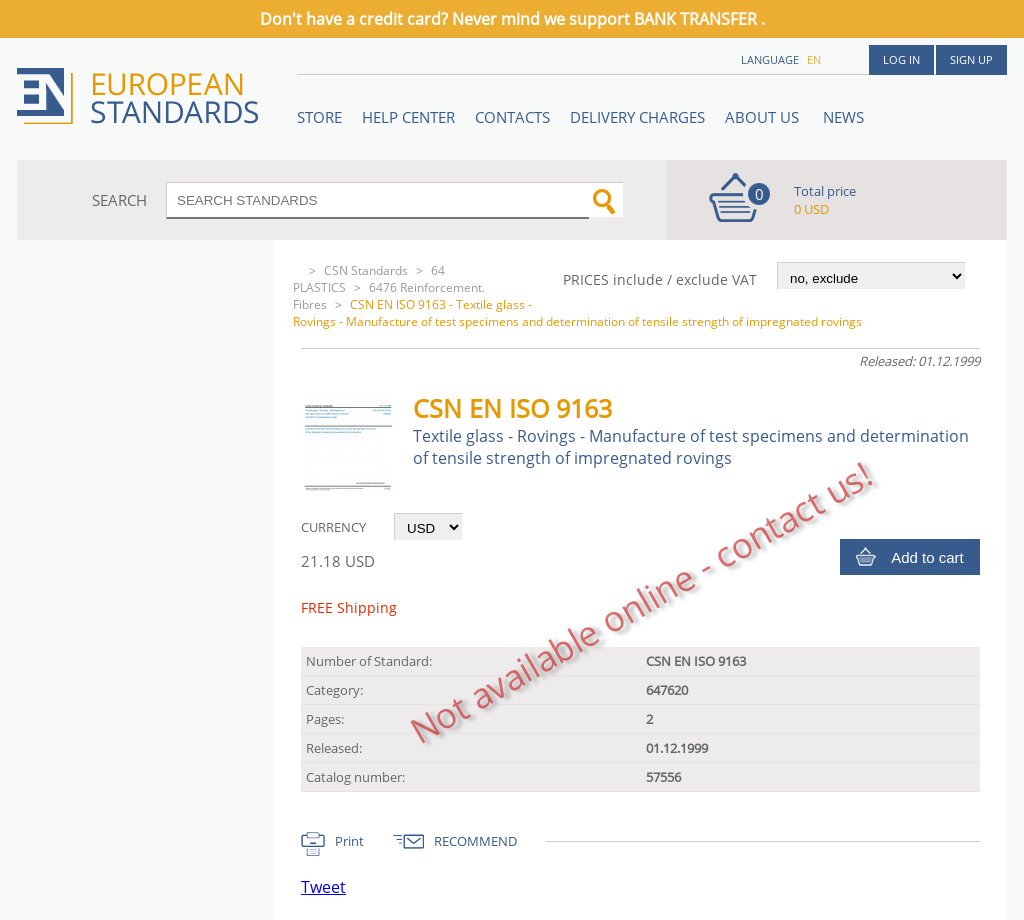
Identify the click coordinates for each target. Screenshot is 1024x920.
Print (349, 841)
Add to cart (927, 557)
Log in (901, 59)
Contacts (512, 117)
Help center (408, 117)
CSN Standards (366, 270)
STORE (319, 117)
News (843, 117)
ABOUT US (764, 117)
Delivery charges (637, 117)
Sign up (971, 59)
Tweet (323, 887)
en (814, 59)
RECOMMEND (475, 841)
